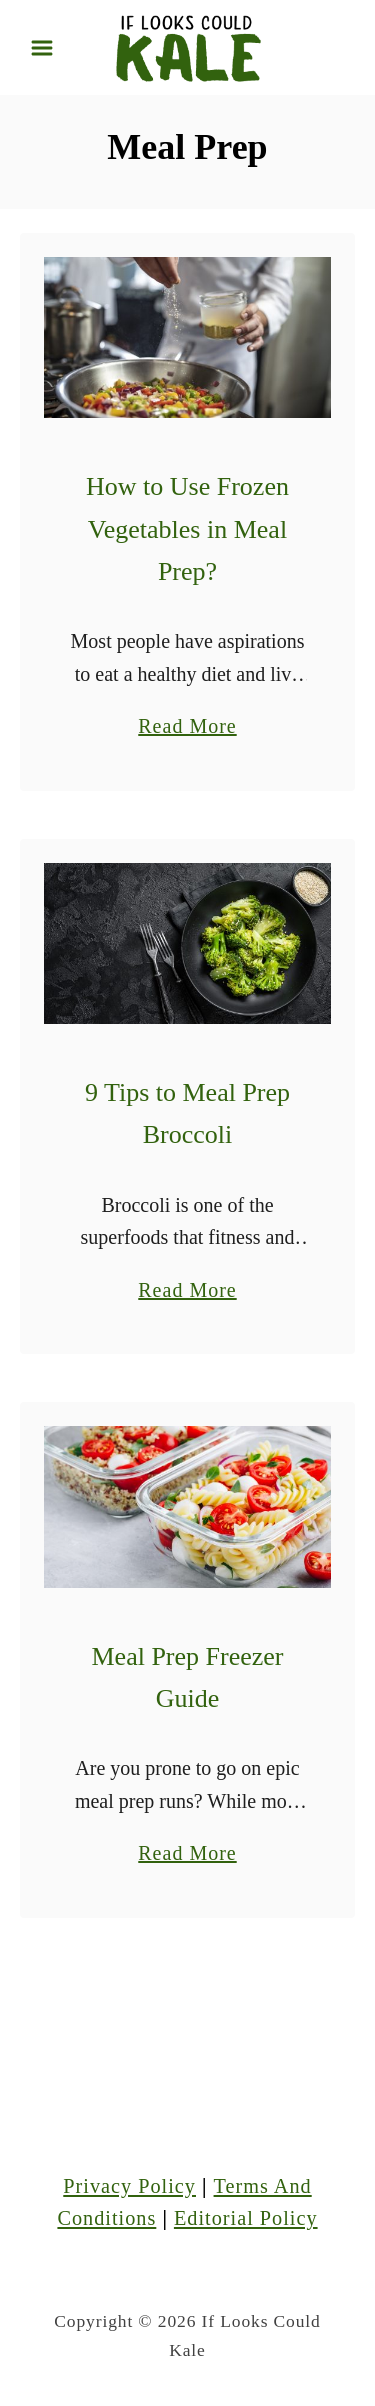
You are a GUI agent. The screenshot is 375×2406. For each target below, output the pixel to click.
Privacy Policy (129, 2186)
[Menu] (42, 48)
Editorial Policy (246, 2218)
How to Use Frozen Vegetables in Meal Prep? (187, 529)
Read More (187, 726)
